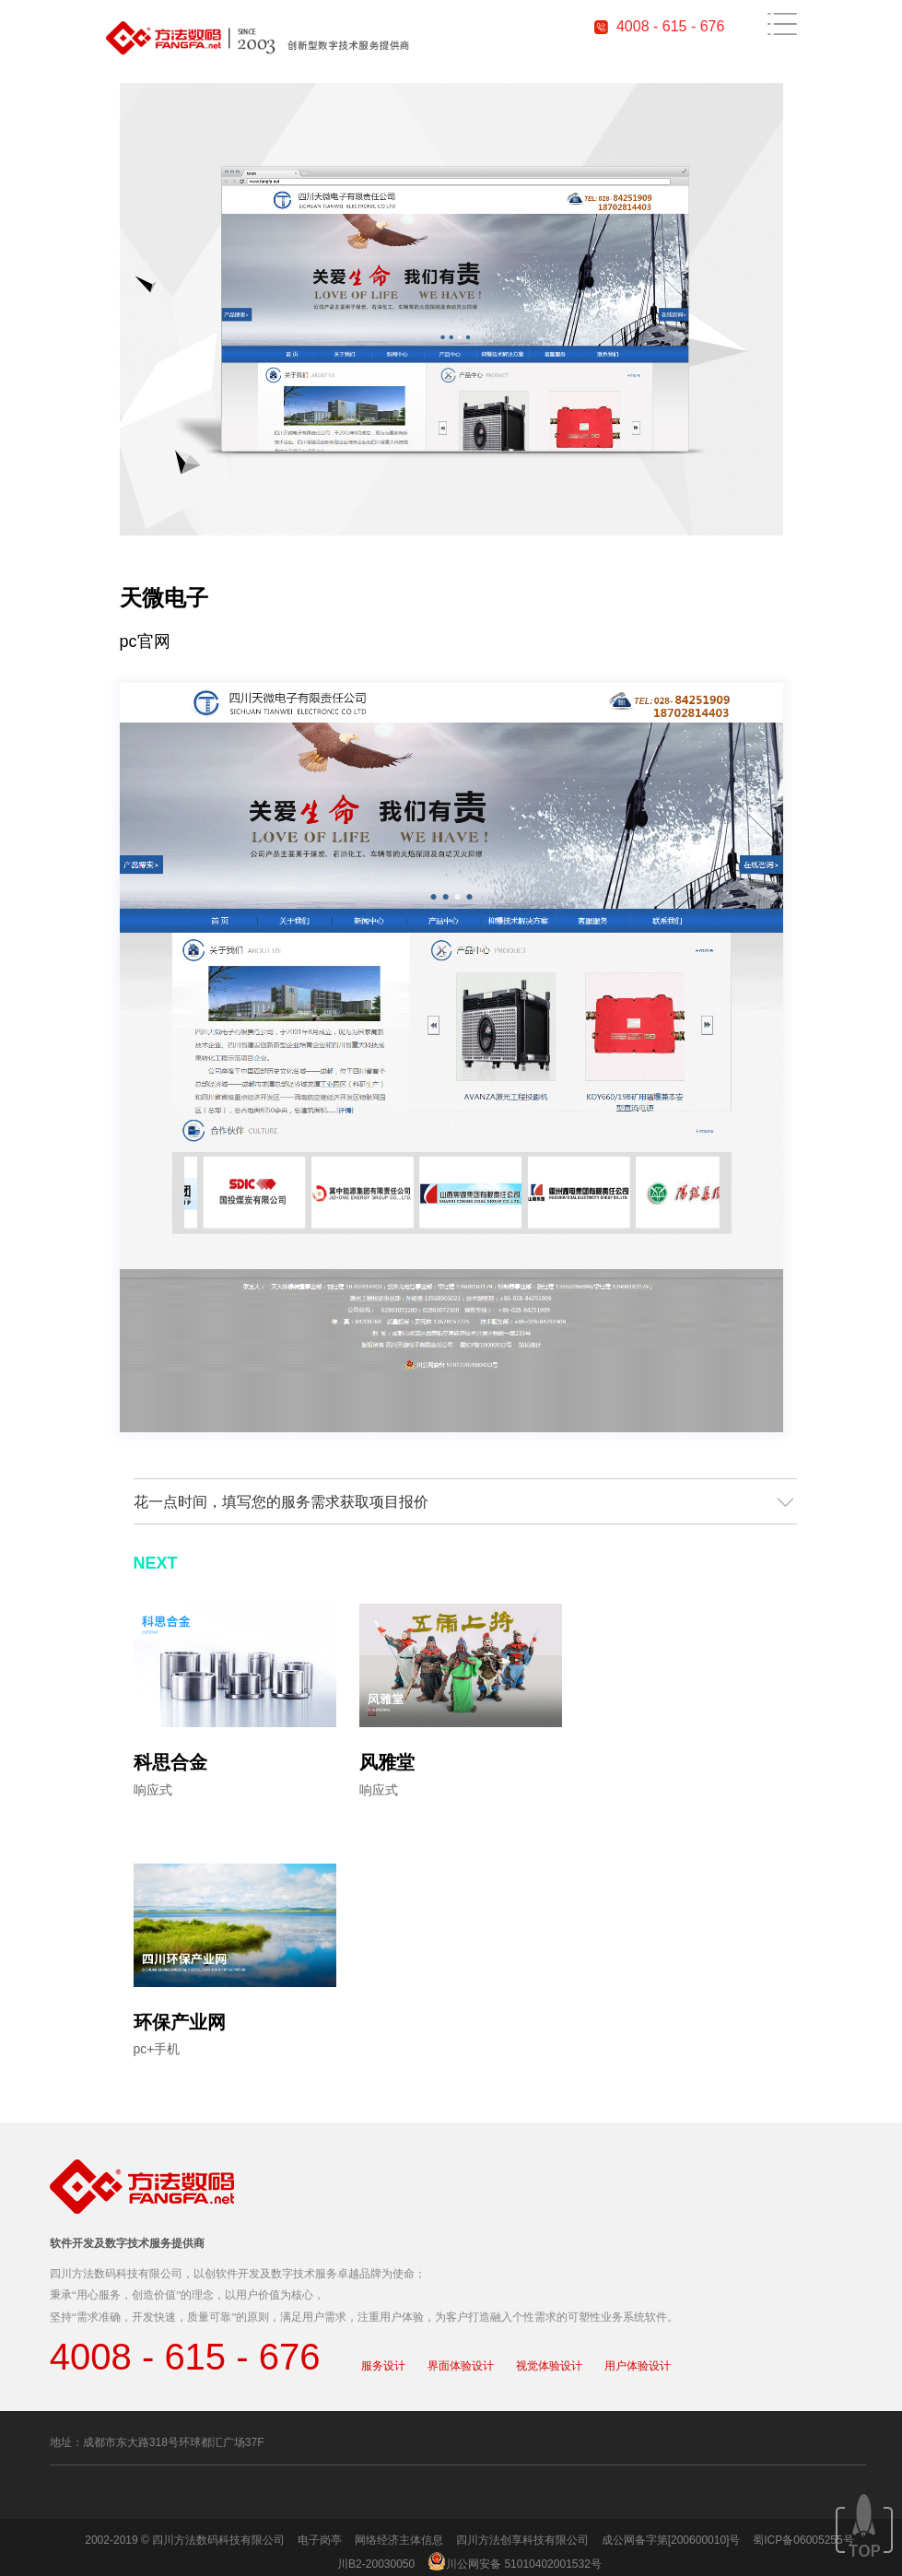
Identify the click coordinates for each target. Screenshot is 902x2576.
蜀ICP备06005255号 (803, 2540)
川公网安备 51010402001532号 (524, 2564)
